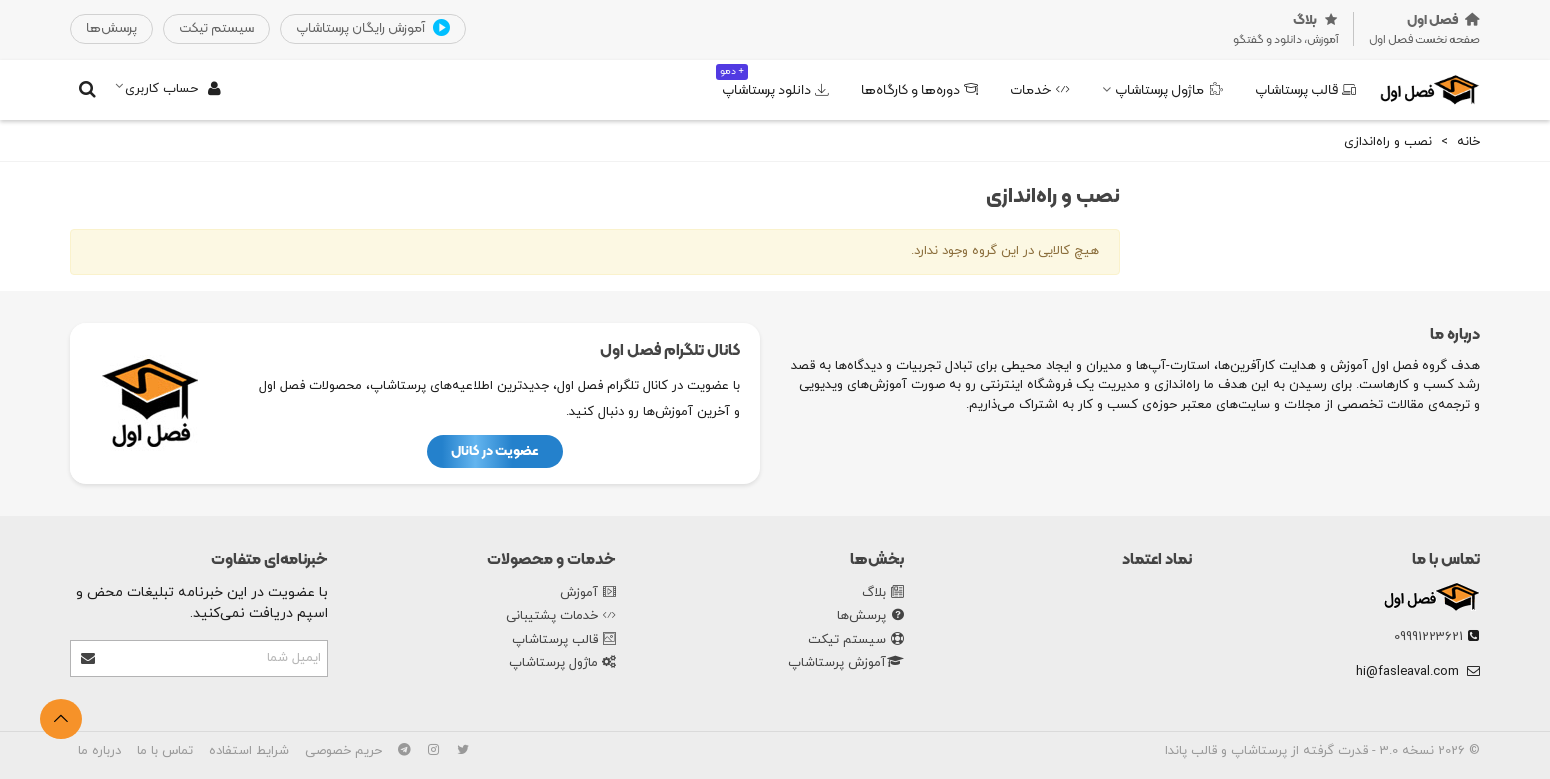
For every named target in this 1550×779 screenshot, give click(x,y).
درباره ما (99, 751)
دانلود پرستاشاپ (772, 82)
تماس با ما (1446, 560)
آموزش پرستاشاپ (846, 664)
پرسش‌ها (870, 617)
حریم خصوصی (343, 751)
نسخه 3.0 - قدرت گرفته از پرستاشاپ (1330, 751)
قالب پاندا (1191, 751)
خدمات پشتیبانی (561, 617)
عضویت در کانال (495, 451)
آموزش (588, 594)
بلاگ (883, 594)
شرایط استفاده (249, 751)
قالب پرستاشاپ (1305, 90)
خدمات (1040, 90)
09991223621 (1428, 637)
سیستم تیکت (856, 641)
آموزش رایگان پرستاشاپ (373, 29)
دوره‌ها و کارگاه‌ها (919, 90)
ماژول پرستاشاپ (1169, 90)
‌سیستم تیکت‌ (216, 28)
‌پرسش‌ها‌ (111, 28)
